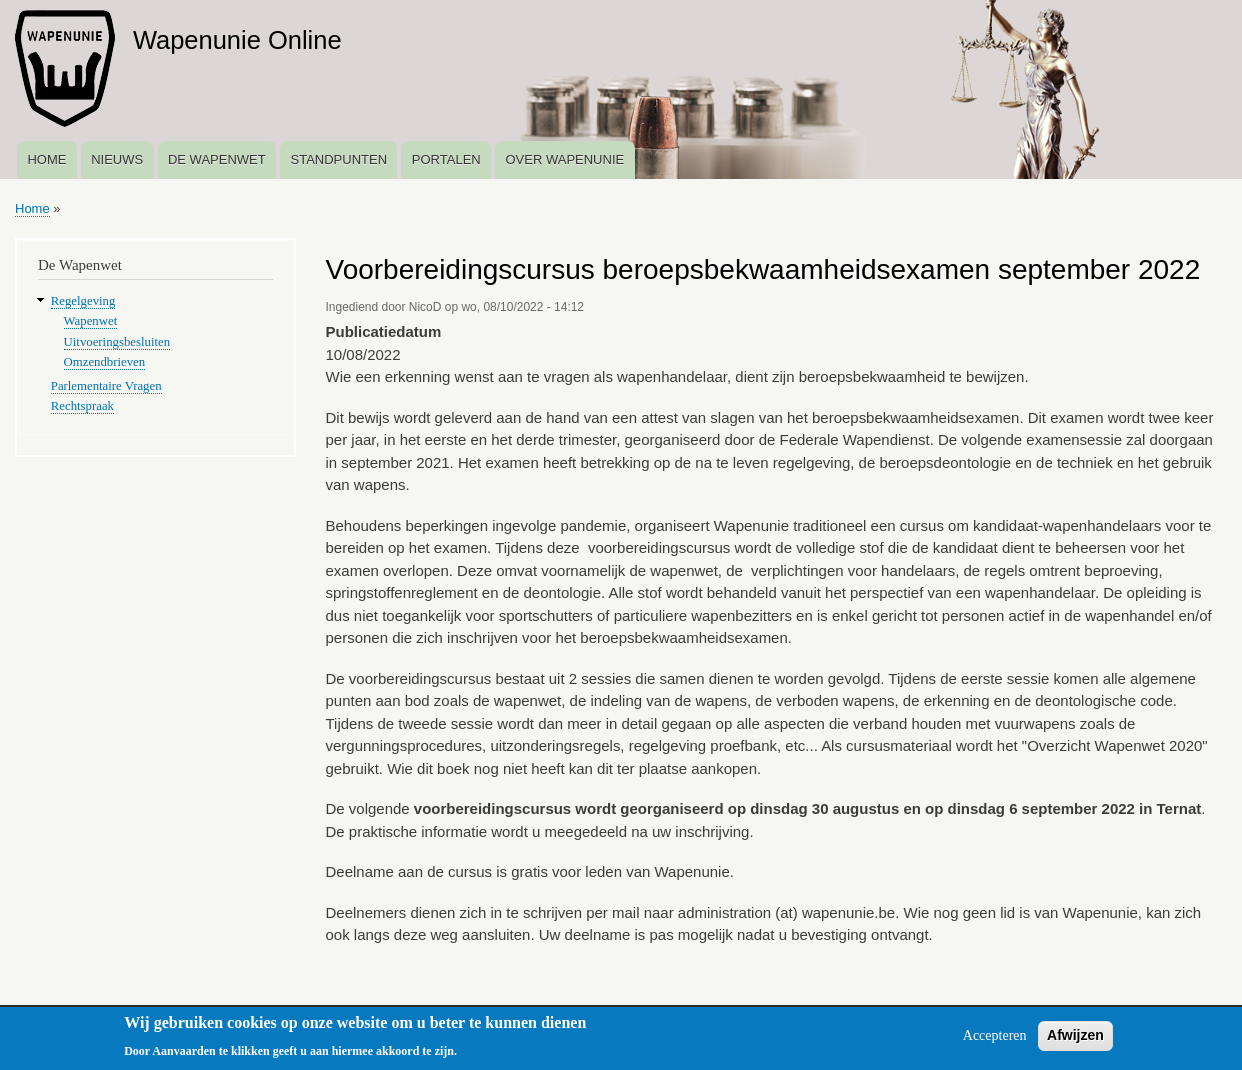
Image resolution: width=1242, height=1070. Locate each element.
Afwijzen (1075, 1041)
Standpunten (338, 159)
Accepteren (995, 1041)
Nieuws (117, 159)
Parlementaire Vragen (106, 386)
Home (46, 159)
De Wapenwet (217, 159)
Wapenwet (91, 321)
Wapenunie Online (237, 40)
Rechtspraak (82, 406)
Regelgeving (83, 301)
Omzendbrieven (105, 362)
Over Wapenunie (564, 159)
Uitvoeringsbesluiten (117, 342)
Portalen (446, 159)
